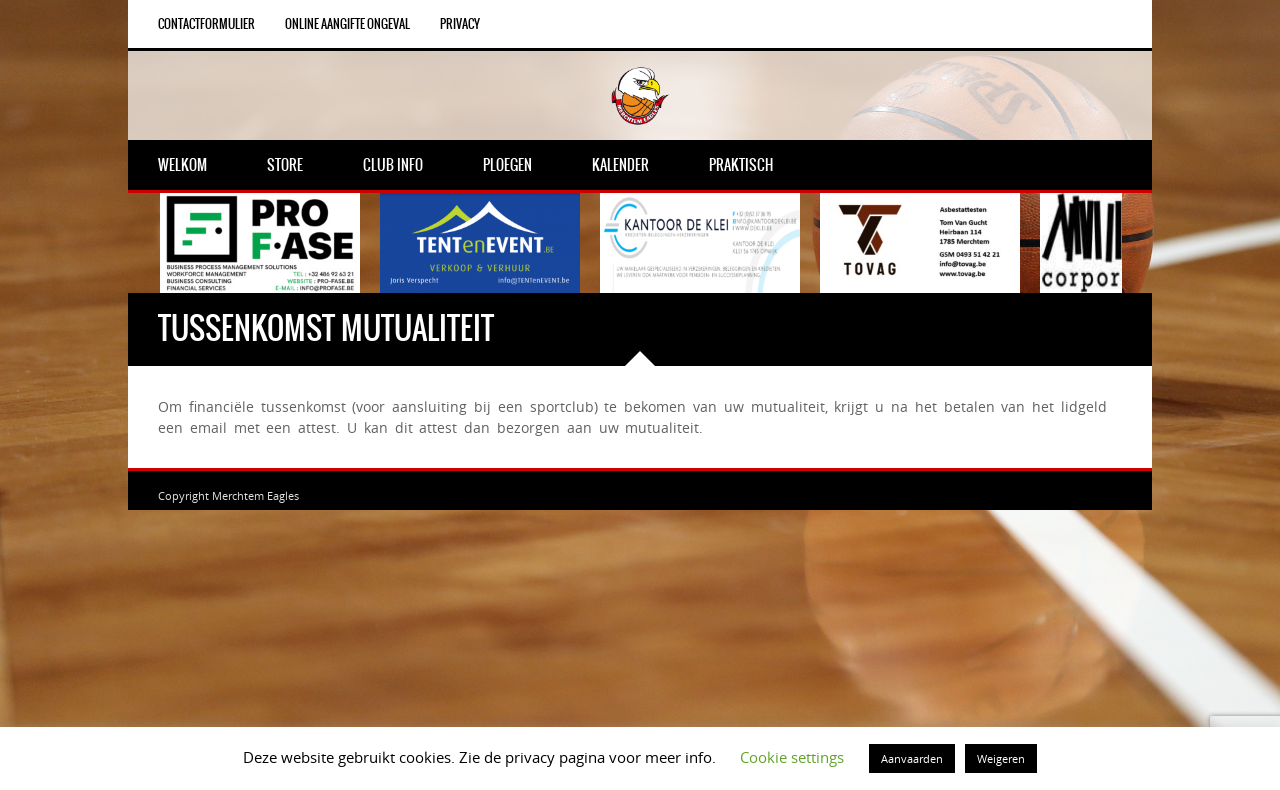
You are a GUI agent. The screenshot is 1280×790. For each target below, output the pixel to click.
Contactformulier (206, 24)
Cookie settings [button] (792, 757)
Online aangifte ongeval (347, 24)
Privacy (460, 24)
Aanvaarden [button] (912, 758)
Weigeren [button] (1001, 758)
